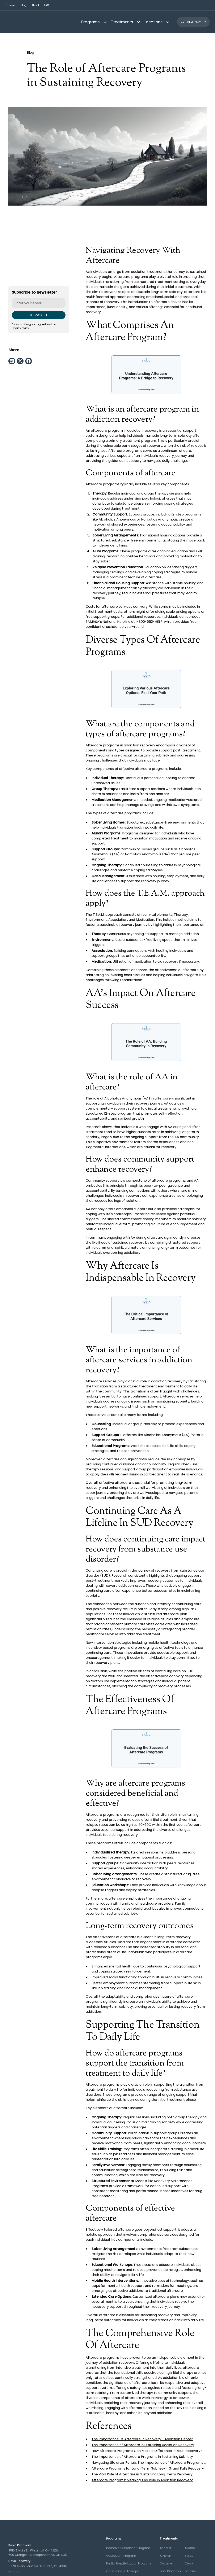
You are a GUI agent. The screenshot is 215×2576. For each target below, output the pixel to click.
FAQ (46, 5)
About (35, 5)
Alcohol (190, 2548)
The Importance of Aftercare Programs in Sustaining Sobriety (142, 2456)
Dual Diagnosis (170, 2571)
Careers (10, 5)
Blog (23, 5)
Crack (189, 2563)
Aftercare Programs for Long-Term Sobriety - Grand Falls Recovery (148, 2468)
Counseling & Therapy (122, 2571)
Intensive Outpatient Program (128, 2548)
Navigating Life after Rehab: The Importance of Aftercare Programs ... (149, 2462)
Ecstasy (190, 2571)
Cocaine (166, 2563)
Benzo (189, 2556)
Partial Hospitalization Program (128, 2563)
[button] (93, 22)
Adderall (166, 2548)
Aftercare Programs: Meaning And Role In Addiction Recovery (142, 2480)
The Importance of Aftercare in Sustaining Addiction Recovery (143, 2445)
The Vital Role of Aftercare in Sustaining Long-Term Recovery (142, 2474)
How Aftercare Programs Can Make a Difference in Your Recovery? (147, 2450)
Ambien (165, 2556)
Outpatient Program (121, 2556)
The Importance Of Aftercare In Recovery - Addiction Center (142, 2439)
